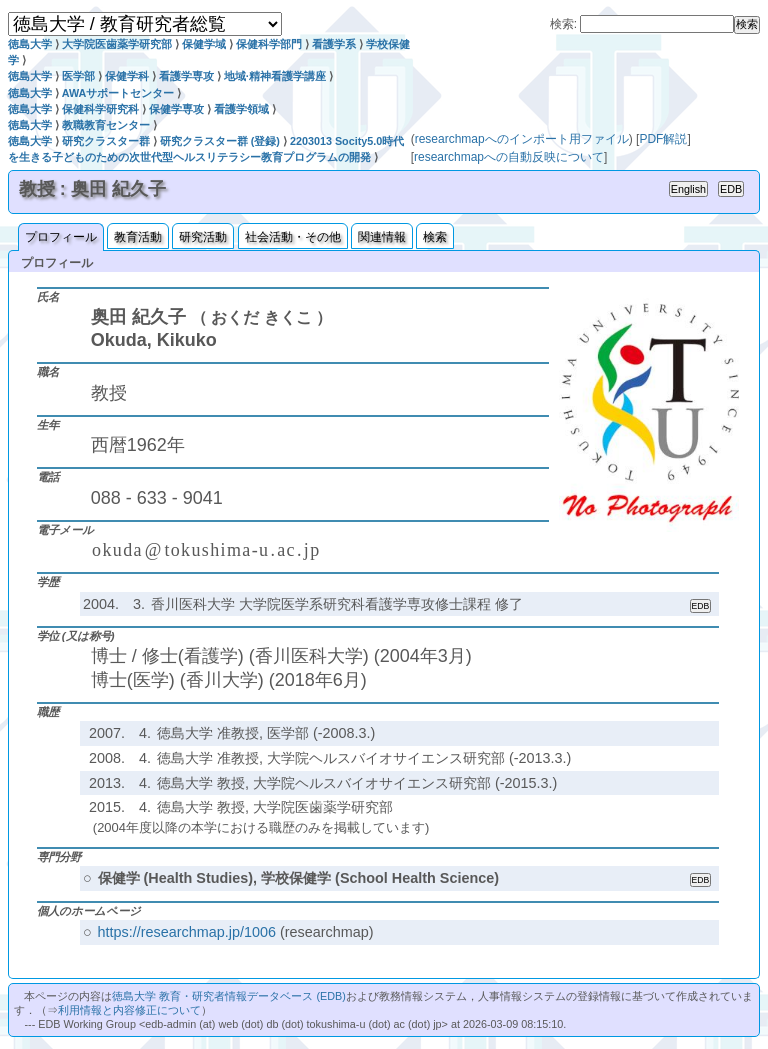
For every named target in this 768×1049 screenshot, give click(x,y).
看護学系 (334, 44)
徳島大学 (30, 44)
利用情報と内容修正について (129, 1010)
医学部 (78, 76)
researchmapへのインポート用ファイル (522, 139)
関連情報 (382, 237)
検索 (435, 237)
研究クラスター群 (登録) (220, 141)
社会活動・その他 (293, 237)
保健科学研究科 (100, 109)
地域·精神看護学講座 (275, 76)
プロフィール (61, 237)
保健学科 (127, 76)
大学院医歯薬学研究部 (117, 44)
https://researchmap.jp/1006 (187, 932)
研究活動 (203, 237)
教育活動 (138, 237)
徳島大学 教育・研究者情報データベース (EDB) (228, 996)
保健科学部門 (269, 44)
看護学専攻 (186, 76)
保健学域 (204, 44)
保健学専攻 (176, 109)
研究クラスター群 (106, 141)
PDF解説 (663, 139)
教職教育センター (106, 125)
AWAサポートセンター (118, 93)
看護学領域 (241, 109)
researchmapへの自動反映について (509, 157)
